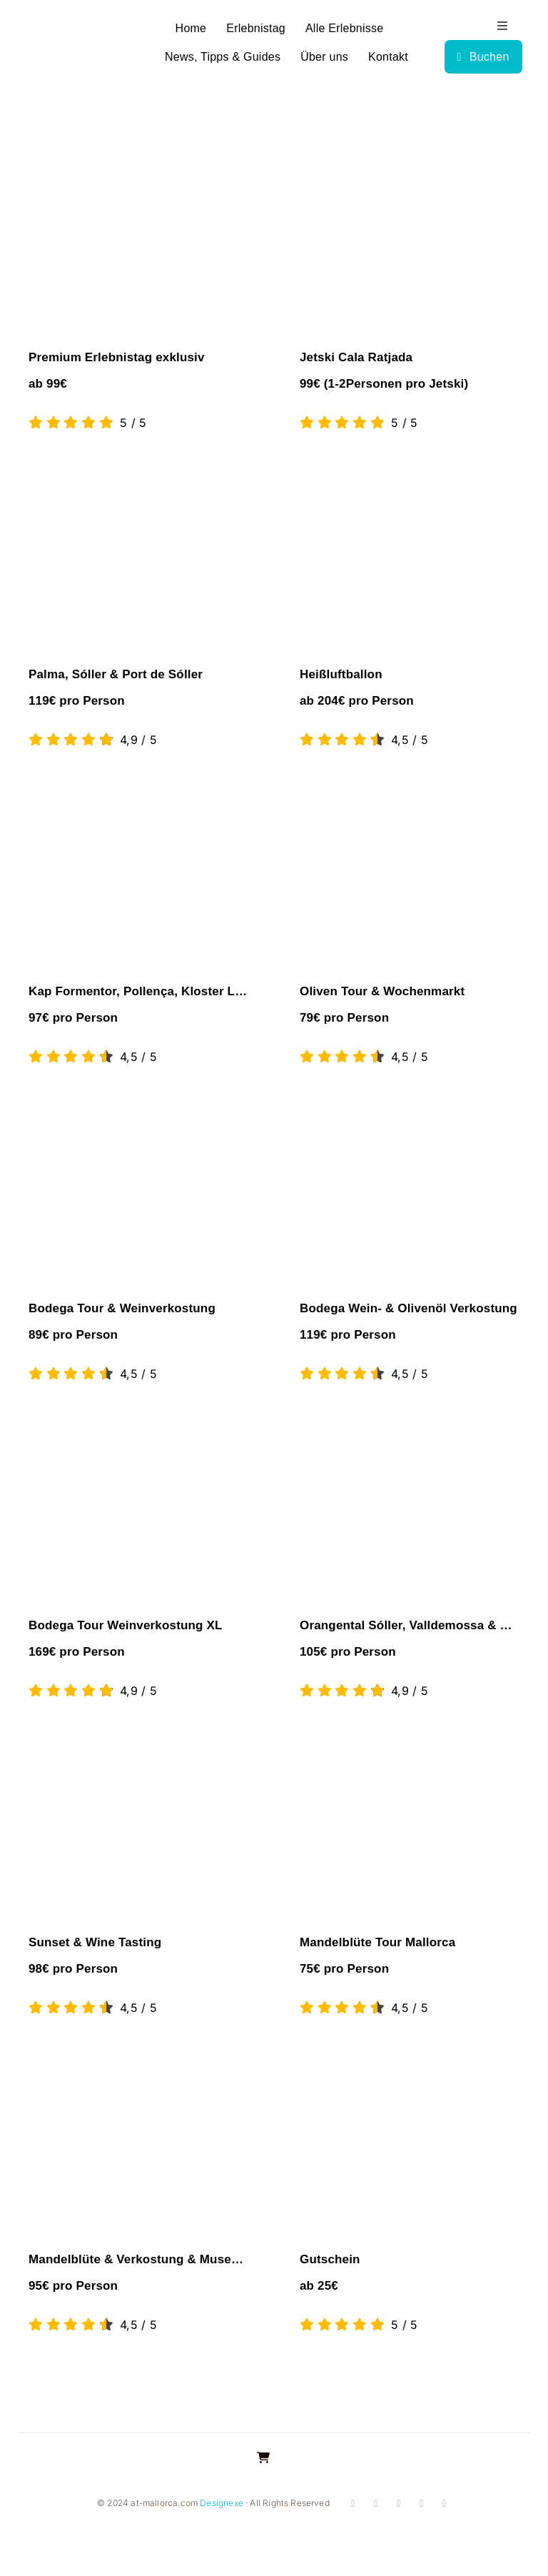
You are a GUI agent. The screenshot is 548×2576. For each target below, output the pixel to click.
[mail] (443, 2503)
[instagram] (374, 2503)
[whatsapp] (420, 2503)
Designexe (221, 2502)
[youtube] (397, 2503)
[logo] (69, 35)
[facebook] (352, 2503)
